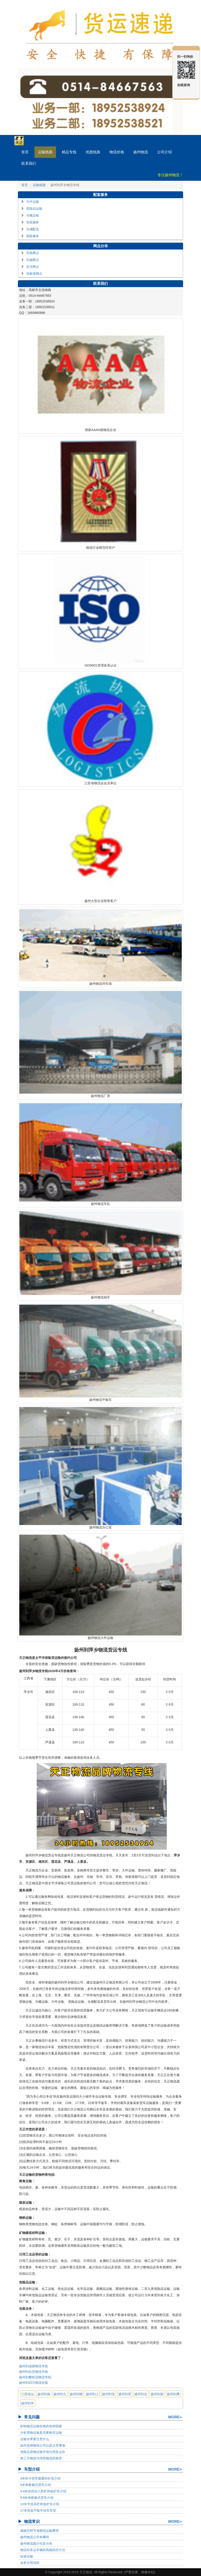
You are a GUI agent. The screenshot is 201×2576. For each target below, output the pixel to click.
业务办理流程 (29, 2563)
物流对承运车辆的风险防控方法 (42, 2550)
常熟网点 (32, 253)
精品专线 (69, 152)
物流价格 (116, 152)
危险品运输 (34, 208)
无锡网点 (32, 260)
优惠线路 (93, 152)
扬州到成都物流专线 (33, 2366)
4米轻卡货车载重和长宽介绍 (40, 2478)
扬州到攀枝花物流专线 (35, 2377)
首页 (25, 152)
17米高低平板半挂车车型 (38, 2510)
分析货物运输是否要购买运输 (41, 2432)
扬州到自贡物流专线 (33, 2371)
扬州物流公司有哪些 (34, 2537)
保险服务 (32, 236)
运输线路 (45, 152)
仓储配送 (32, 229)
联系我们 (28, 163)
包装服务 (32, 222)
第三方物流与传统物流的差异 (41, 2458)
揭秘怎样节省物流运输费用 (39, 2530)
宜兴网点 (32, 267)
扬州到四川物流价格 (33, 2382)
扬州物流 (140, 152)
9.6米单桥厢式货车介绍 (36, 2497)
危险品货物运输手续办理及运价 (42, 2452)
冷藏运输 (32, 215)
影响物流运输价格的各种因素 (41, 2426)
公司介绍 (164, 152)
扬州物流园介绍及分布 (36, 2543)
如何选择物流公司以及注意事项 (42, 2445)
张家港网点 (34, 273)
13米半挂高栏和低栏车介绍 (39, 2504)
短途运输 (26, 2556)
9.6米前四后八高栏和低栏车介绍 (43, 2491)
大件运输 (32, 201)
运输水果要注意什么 (34, 2439)
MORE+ (175, 2417)
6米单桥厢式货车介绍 (35, 2485)
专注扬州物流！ (170, 175)
